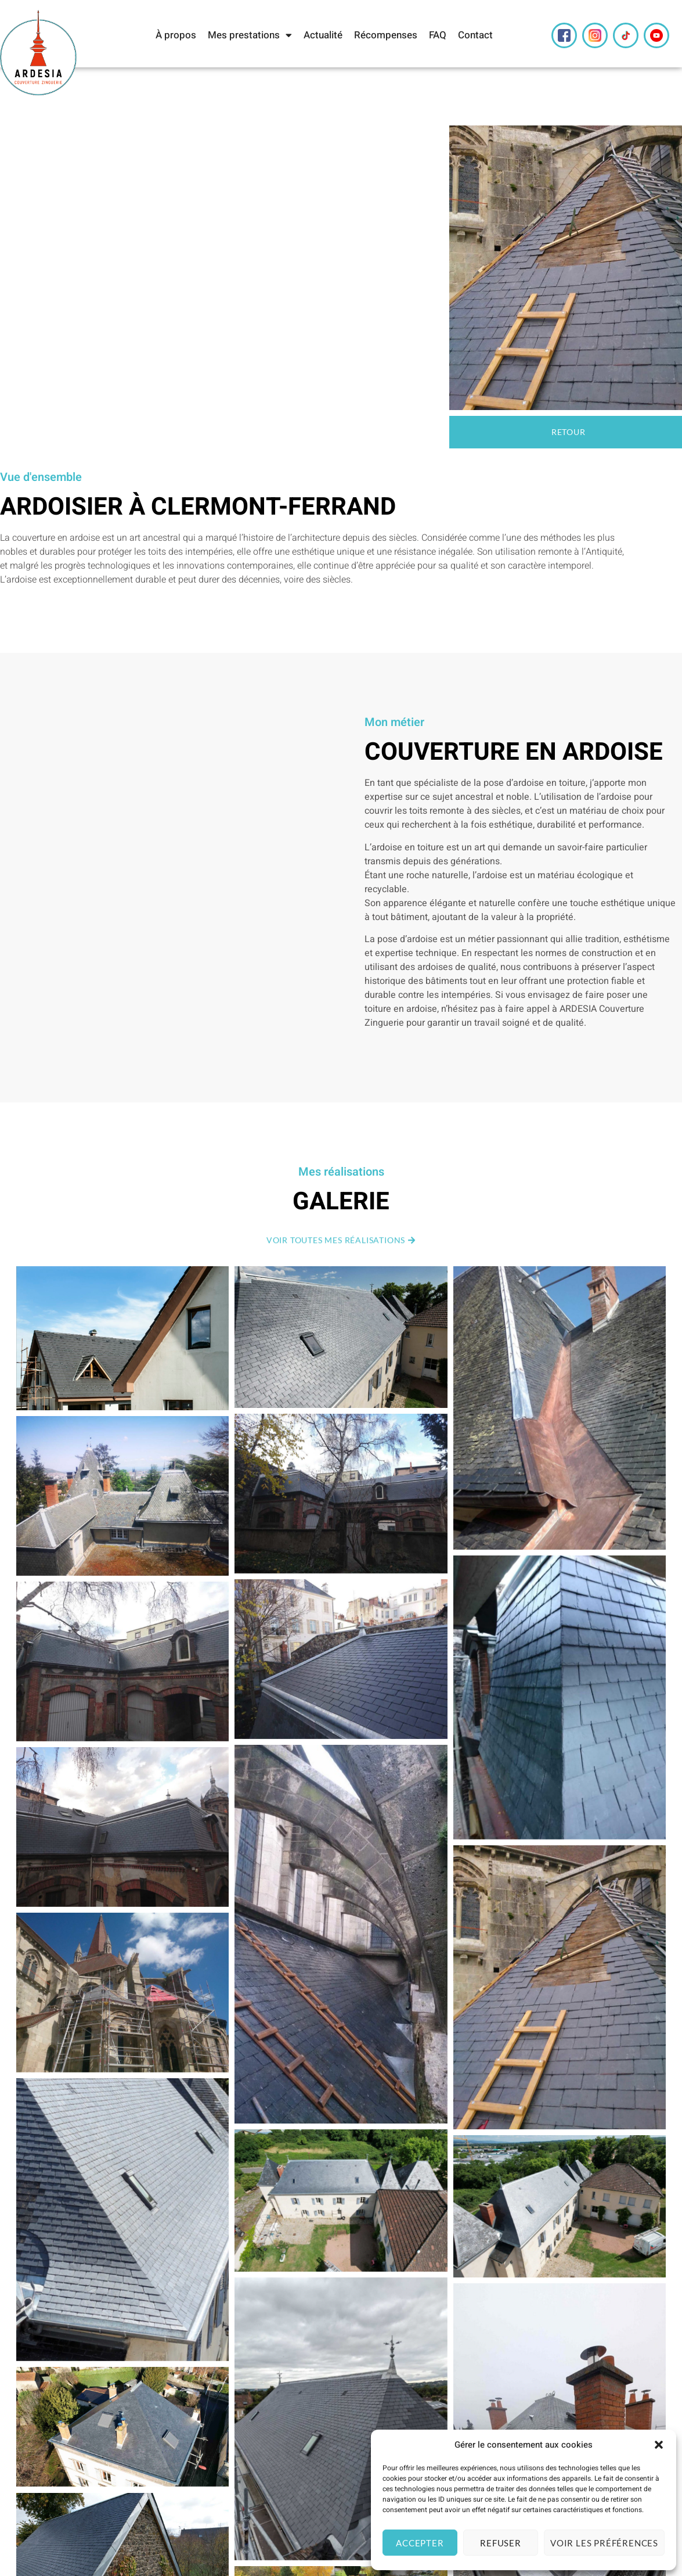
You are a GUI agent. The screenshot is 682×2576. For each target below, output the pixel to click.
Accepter (419, 2543)
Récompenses (385, 35)
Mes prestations (250, 35)
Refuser (500, 2543)
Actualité (323, 35)
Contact (475, 35)
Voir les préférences (604, 2543)
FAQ (437, 35)
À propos (176, 35)
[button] (659, 2445)
